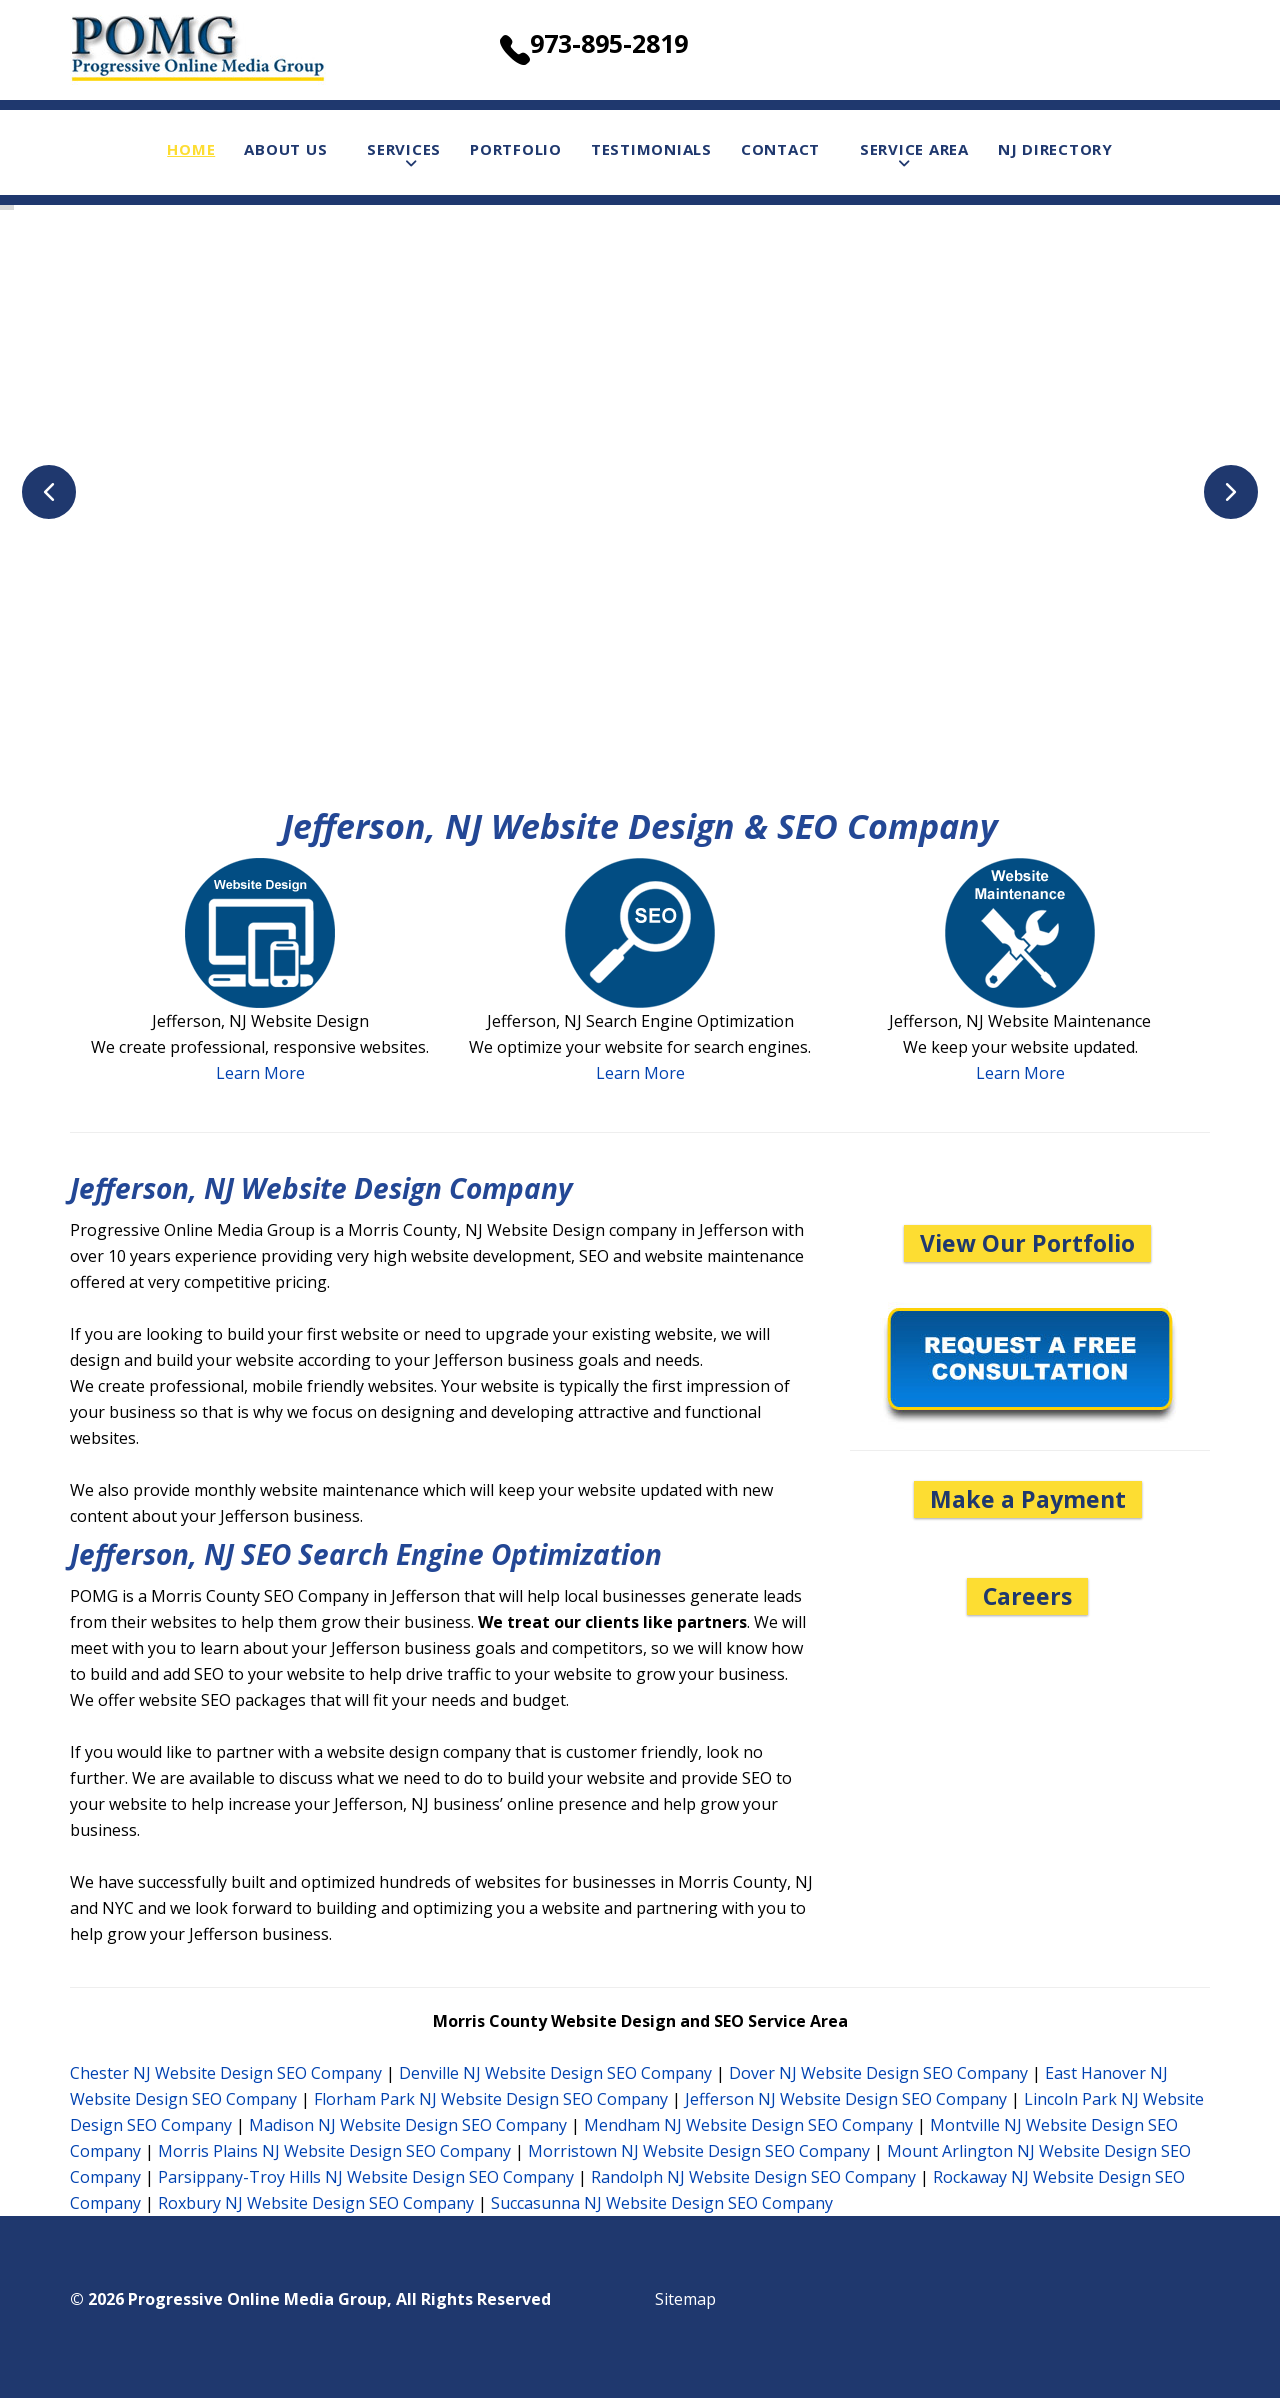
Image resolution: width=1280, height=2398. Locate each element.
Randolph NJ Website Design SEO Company (753, 2177)
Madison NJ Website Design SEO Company (408, 2125)
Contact (780, 149)
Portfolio (516, 149)
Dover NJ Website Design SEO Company (878, 2073)
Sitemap (685, 2299)
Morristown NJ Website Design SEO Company (699, 2151)
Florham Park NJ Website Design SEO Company (491, 2099)
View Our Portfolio (1027, 1243)
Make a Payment (1028, 1499)
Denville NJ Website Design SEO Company (555, 2073)
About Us (285, 149)
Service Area (914, 149)
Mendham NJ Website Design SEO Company (748, 2125)
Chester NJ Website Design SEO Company (226, 2073)
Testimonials (651, 149)
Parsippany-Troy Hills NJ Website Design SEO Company (366, 2177)
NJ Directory (1055, 149)
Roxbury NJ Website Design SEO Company (316, 2203)
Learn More (260, 1073)
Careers (1027, 1596)
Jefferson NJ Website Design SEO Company (846, 2099)
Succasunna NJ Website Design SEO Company (662, 2203)
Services (404, 149)
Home (191, 149)
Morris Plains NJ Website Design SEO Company (334, 2151)
